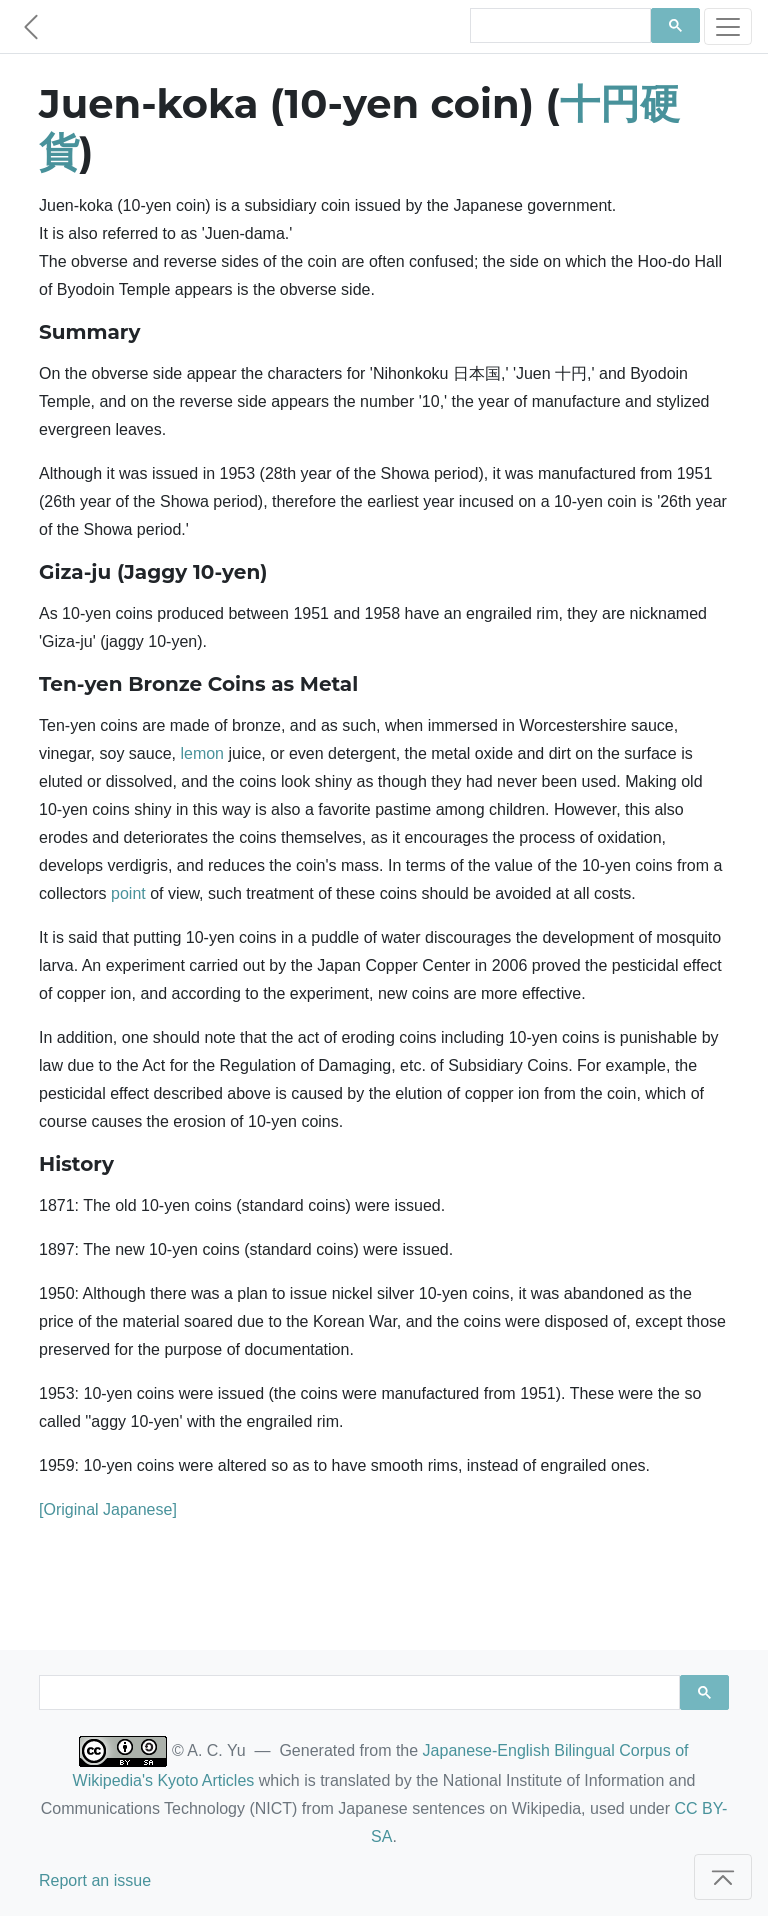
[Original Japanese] (108, 1509)
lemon (202, 753)
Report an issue (95, 1880)
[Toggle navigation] (728, 26)
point (128, 893)
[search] (558, 26)
